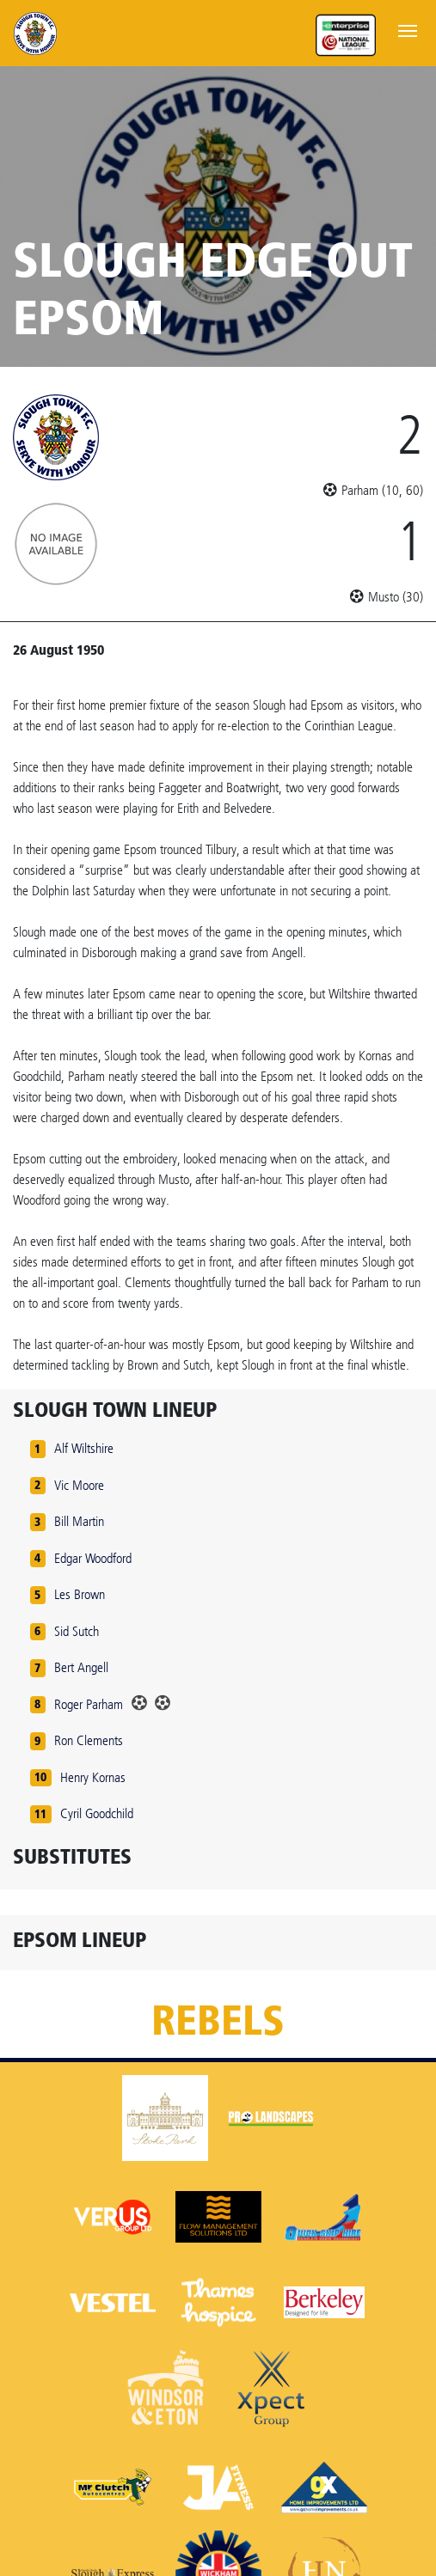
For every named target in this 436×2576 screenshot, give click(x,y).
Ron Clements (88, 1740)
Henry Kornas (93, 1777)
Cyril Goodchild (96, 1813)
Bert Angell (81, 1667)
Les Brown (79, 1594)
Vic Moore (79, 1485)
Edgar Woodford (93, 1558)
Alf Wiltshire (84, 1448)
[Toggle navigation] (407, 29)
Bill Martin (79, 1521)
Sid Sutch (76, 1631)
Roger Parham (88, 1704)
